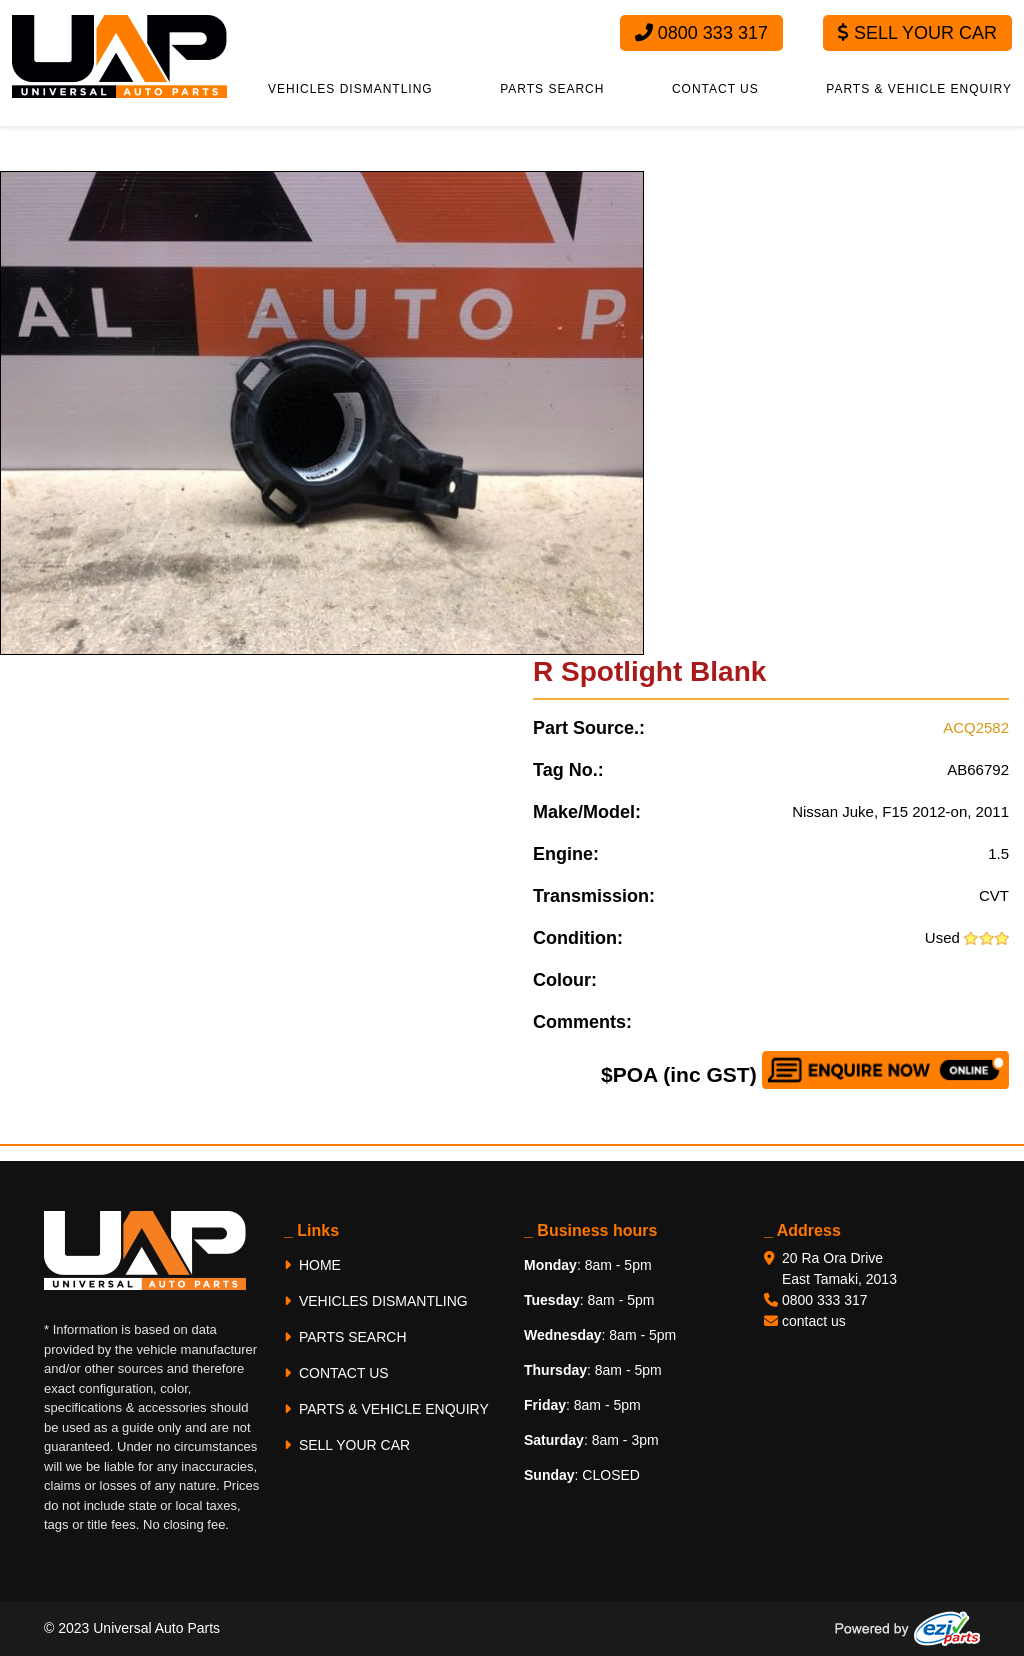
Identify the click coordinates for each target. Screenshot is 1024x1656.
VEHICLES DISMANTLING (350, 89)
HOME (312, 1265)
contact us (814, 1321)
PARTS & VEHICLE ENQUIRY (919, 89)
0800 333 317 (701, 33)
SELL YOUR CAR (347, 1445)
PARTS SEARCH (552, 89)
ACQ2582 (976, 727)
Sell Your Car (917, 33)
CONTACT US (715, 89)
